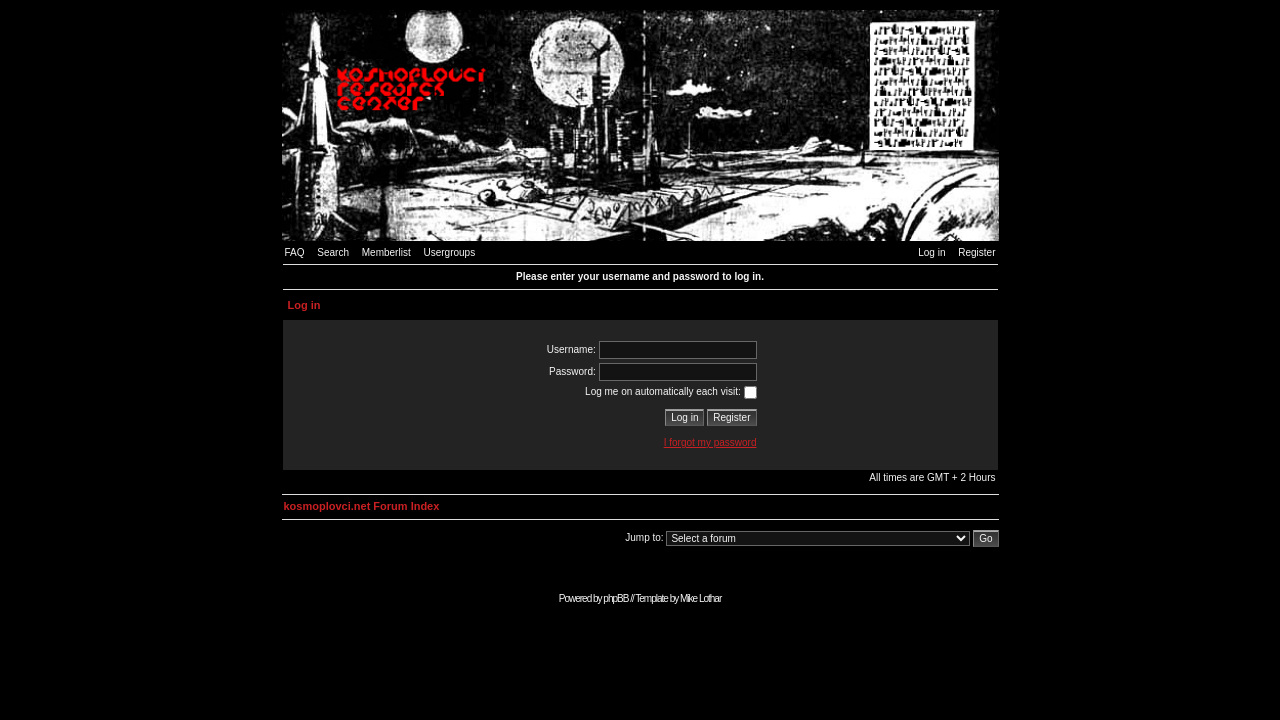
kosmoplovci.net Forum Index (362, 506)
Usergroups (449, 252)
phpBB (615, 598)
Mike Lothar (700, 598)
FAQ (295, 252)
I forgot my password (710, 442)
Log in (931, 252)
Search (333, 252)
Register (976, 252)
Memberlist (386, 252)
